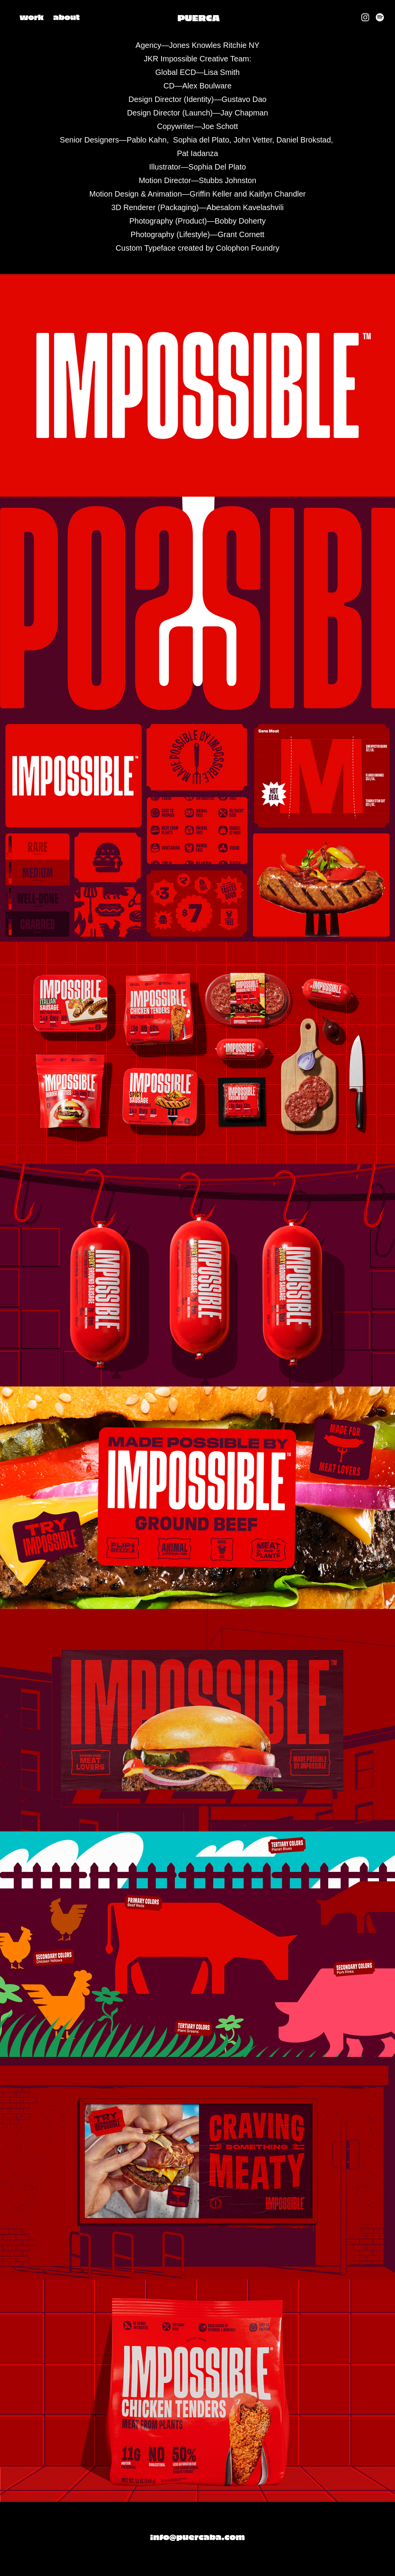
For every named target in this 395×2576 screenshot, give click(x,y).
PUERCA (198, 17)
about (66, 16)
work (32, 16)
